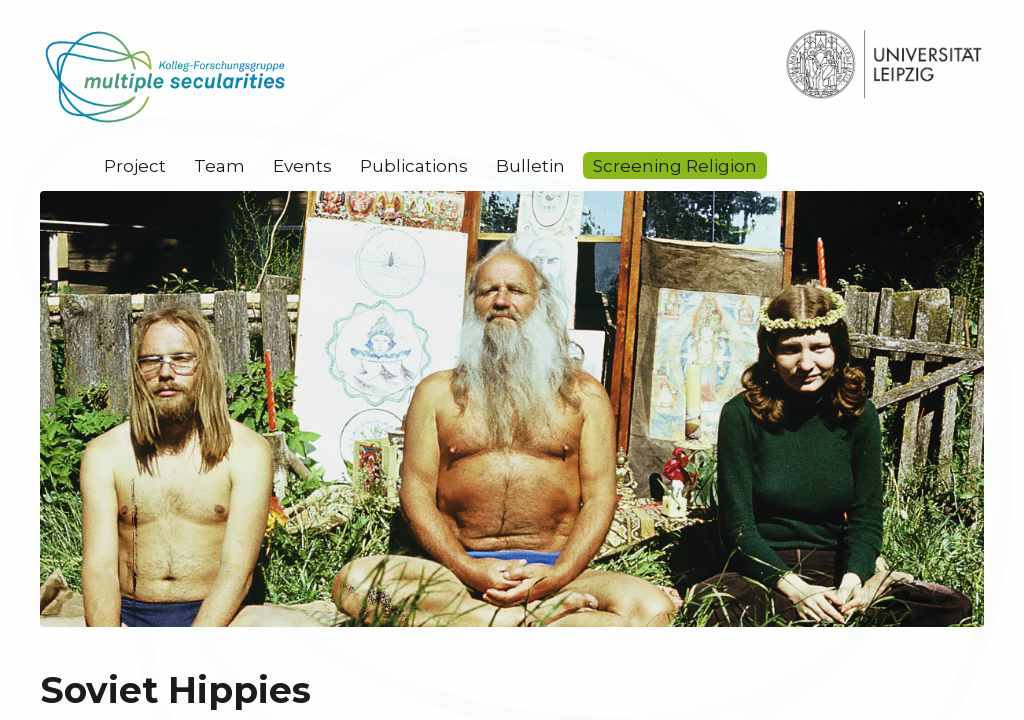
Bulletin (530, 166)
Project (135, 166)
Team (219, 166)
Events (302, 166)
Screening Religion (675, 166)
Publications (414, 166)
